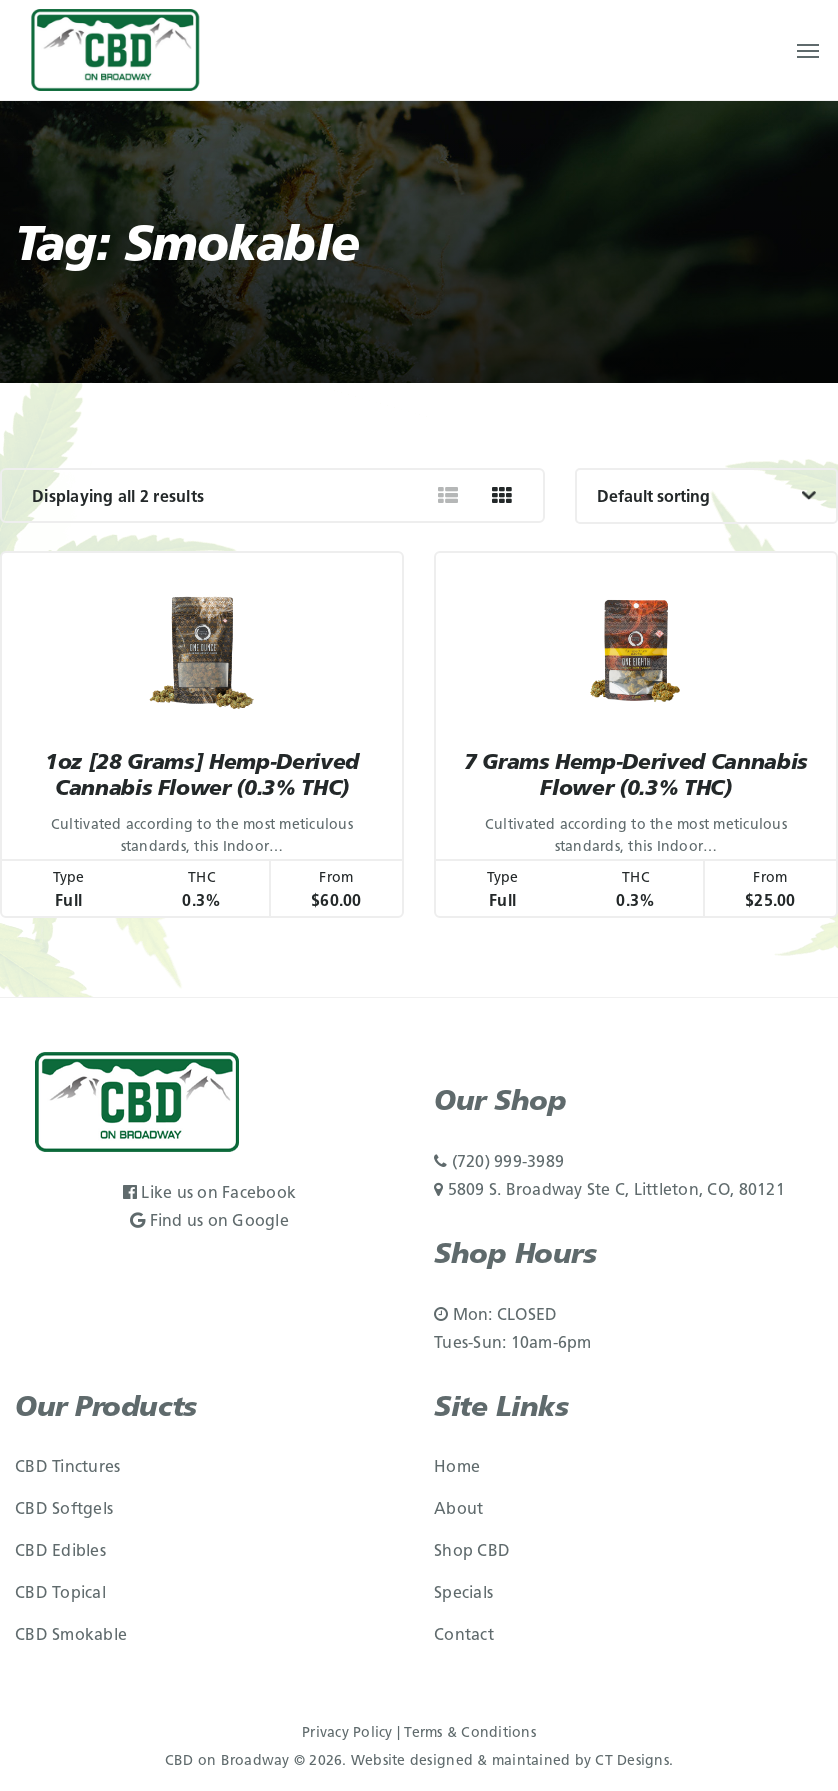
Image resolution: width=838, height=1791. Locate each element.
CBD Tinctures (67, 1468)
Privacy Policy (347, 1733)
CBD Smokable (71, 1636)
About (458, 1510)
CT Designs (632, 1761)
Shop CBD (472, 1552)
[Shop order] (706, 496)
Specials (463, 1594)
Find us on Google (209, 1222)
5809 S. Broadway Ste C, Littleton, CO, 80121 (609, 1191)
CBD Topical (60, 1594)
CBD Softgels (64, 1510)
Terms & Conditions (470, 1733)
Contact (464, 1636)
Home (457, 1468)
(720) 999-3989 (499, 1163)
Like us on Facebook (209, 1194)
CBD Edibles (60, 1552)
